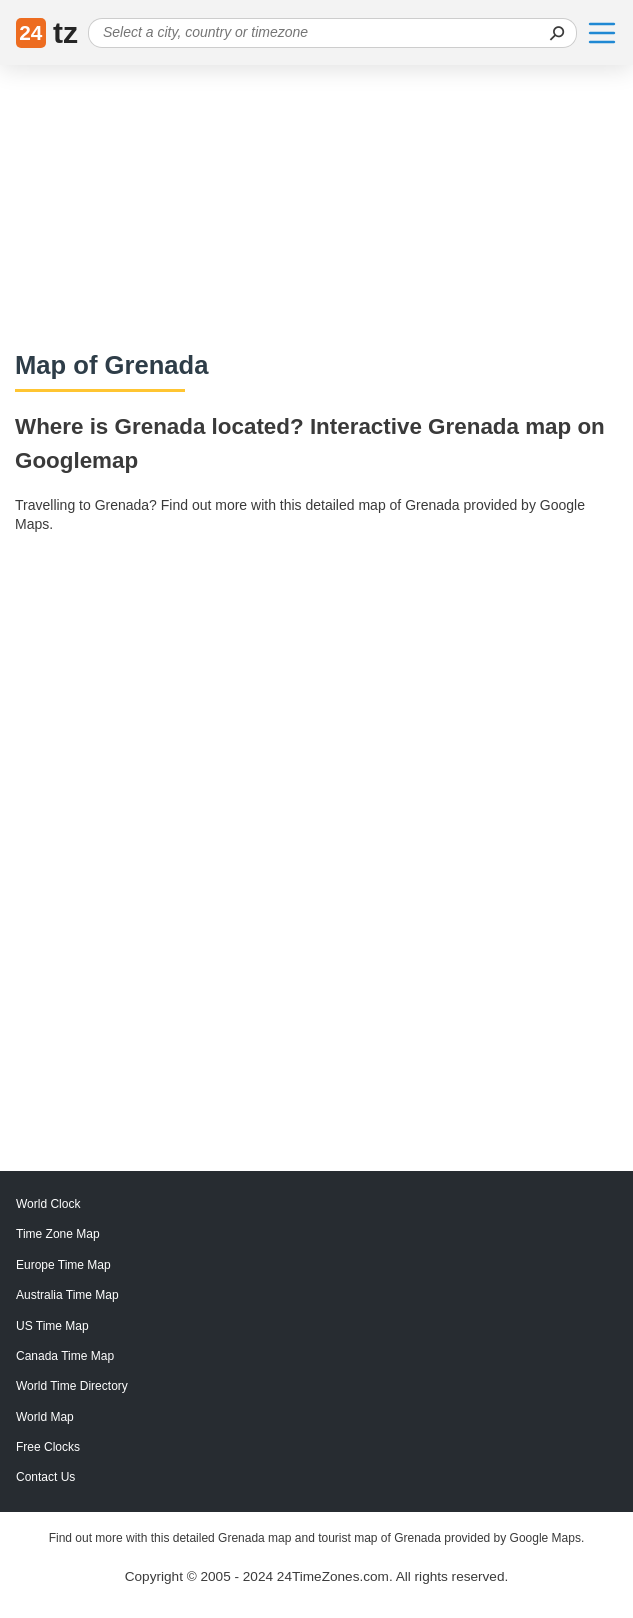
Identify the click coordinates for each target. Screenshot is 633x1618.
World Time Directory (72, 1386)
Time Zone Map (58, 1234)
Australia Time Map (67, 1295)
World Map (45, 1417)
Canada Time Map (65, 1356)
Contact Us (45, 1477)
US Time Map (52, 1326)
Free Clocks (48, 1447)
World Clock (48, 1204)
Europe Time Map (63, 1265)
